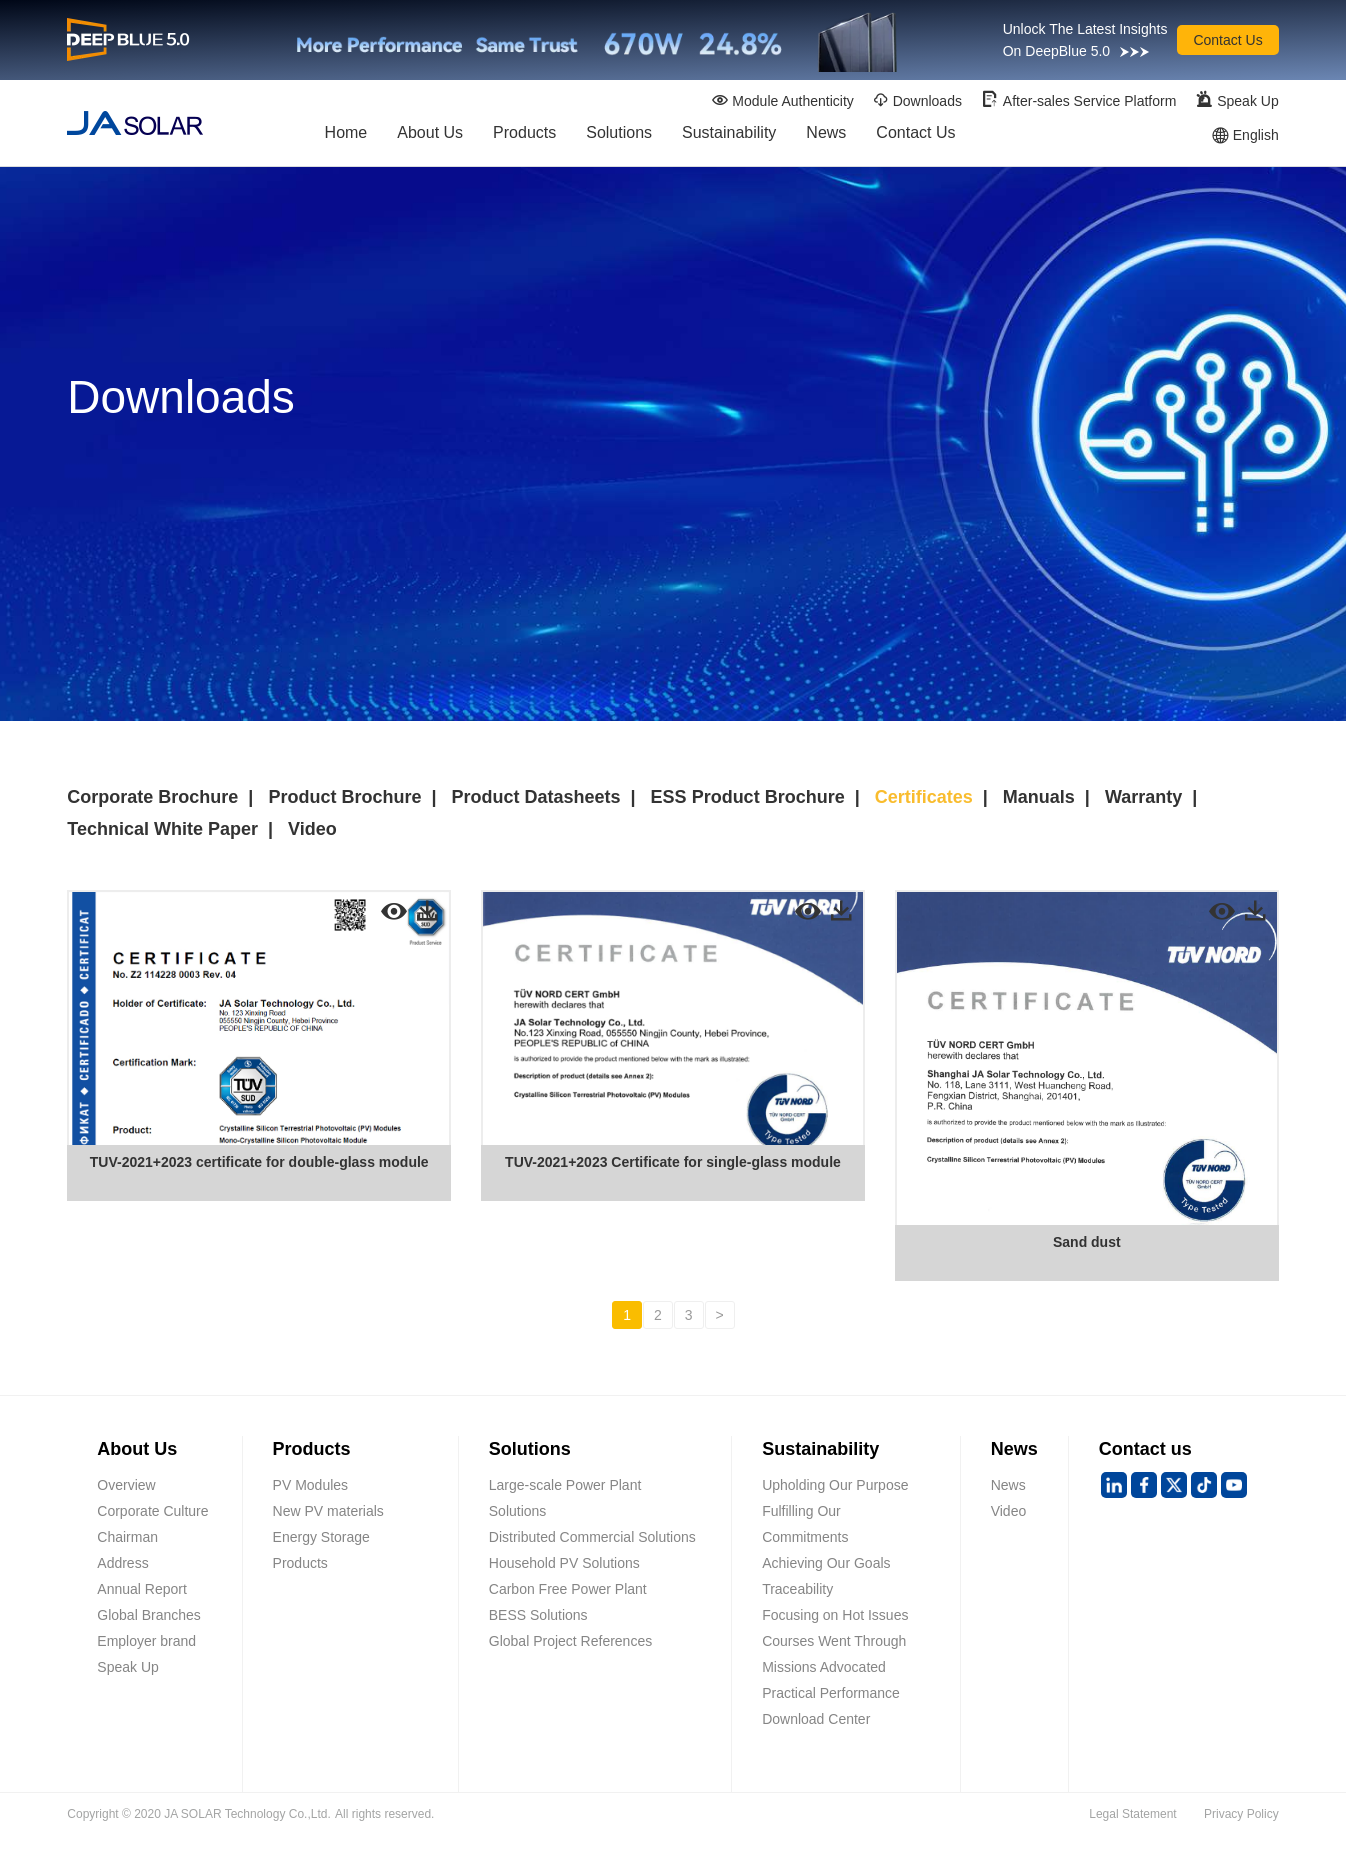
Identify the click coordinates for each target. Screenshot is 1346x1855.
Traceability (797, 1589)
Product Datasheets (535, 797)
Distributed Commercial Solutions (592, 1537)
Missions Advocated (824, 1667)
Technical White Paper (162, 829)
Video (312, 829)
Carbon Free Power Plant (568, 1589)
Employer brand (146, 1641)
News (826, 136)
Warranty (1143, 797)
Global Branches (149, 1615)
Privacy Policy (1241, 1814)
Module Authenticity (782, 100)
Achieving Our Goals (826, 1563)
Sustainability (729, 136)
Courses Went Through (834, 1641)
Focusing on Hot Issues (835, 1615)
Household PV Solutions (564, 1563)
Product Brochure (344, 797)
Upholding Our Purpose (835, 1485)
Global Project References (570, 1641)
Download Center (816, 1719)
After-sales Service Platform (1079, 99)
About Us (430, 136)
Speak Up (1236, 99)
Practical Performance (831, 1693)
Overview (126, 1485)
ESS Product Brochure (748, 797)
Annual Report (142, 1589)
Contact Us (1227, 40)
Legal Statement (1132, 1814)
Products (524, 136)
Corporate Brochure (152, 797)
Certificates (924, 797)
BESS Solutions (538, 1615)
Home (346, 136)
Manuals (1039, 797)
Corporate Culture (152, 1511)
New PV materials (328, 1511)
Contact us (1145, 1449)
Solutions (619, 136)
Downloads (917, 100)
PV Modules (310, 1485)
